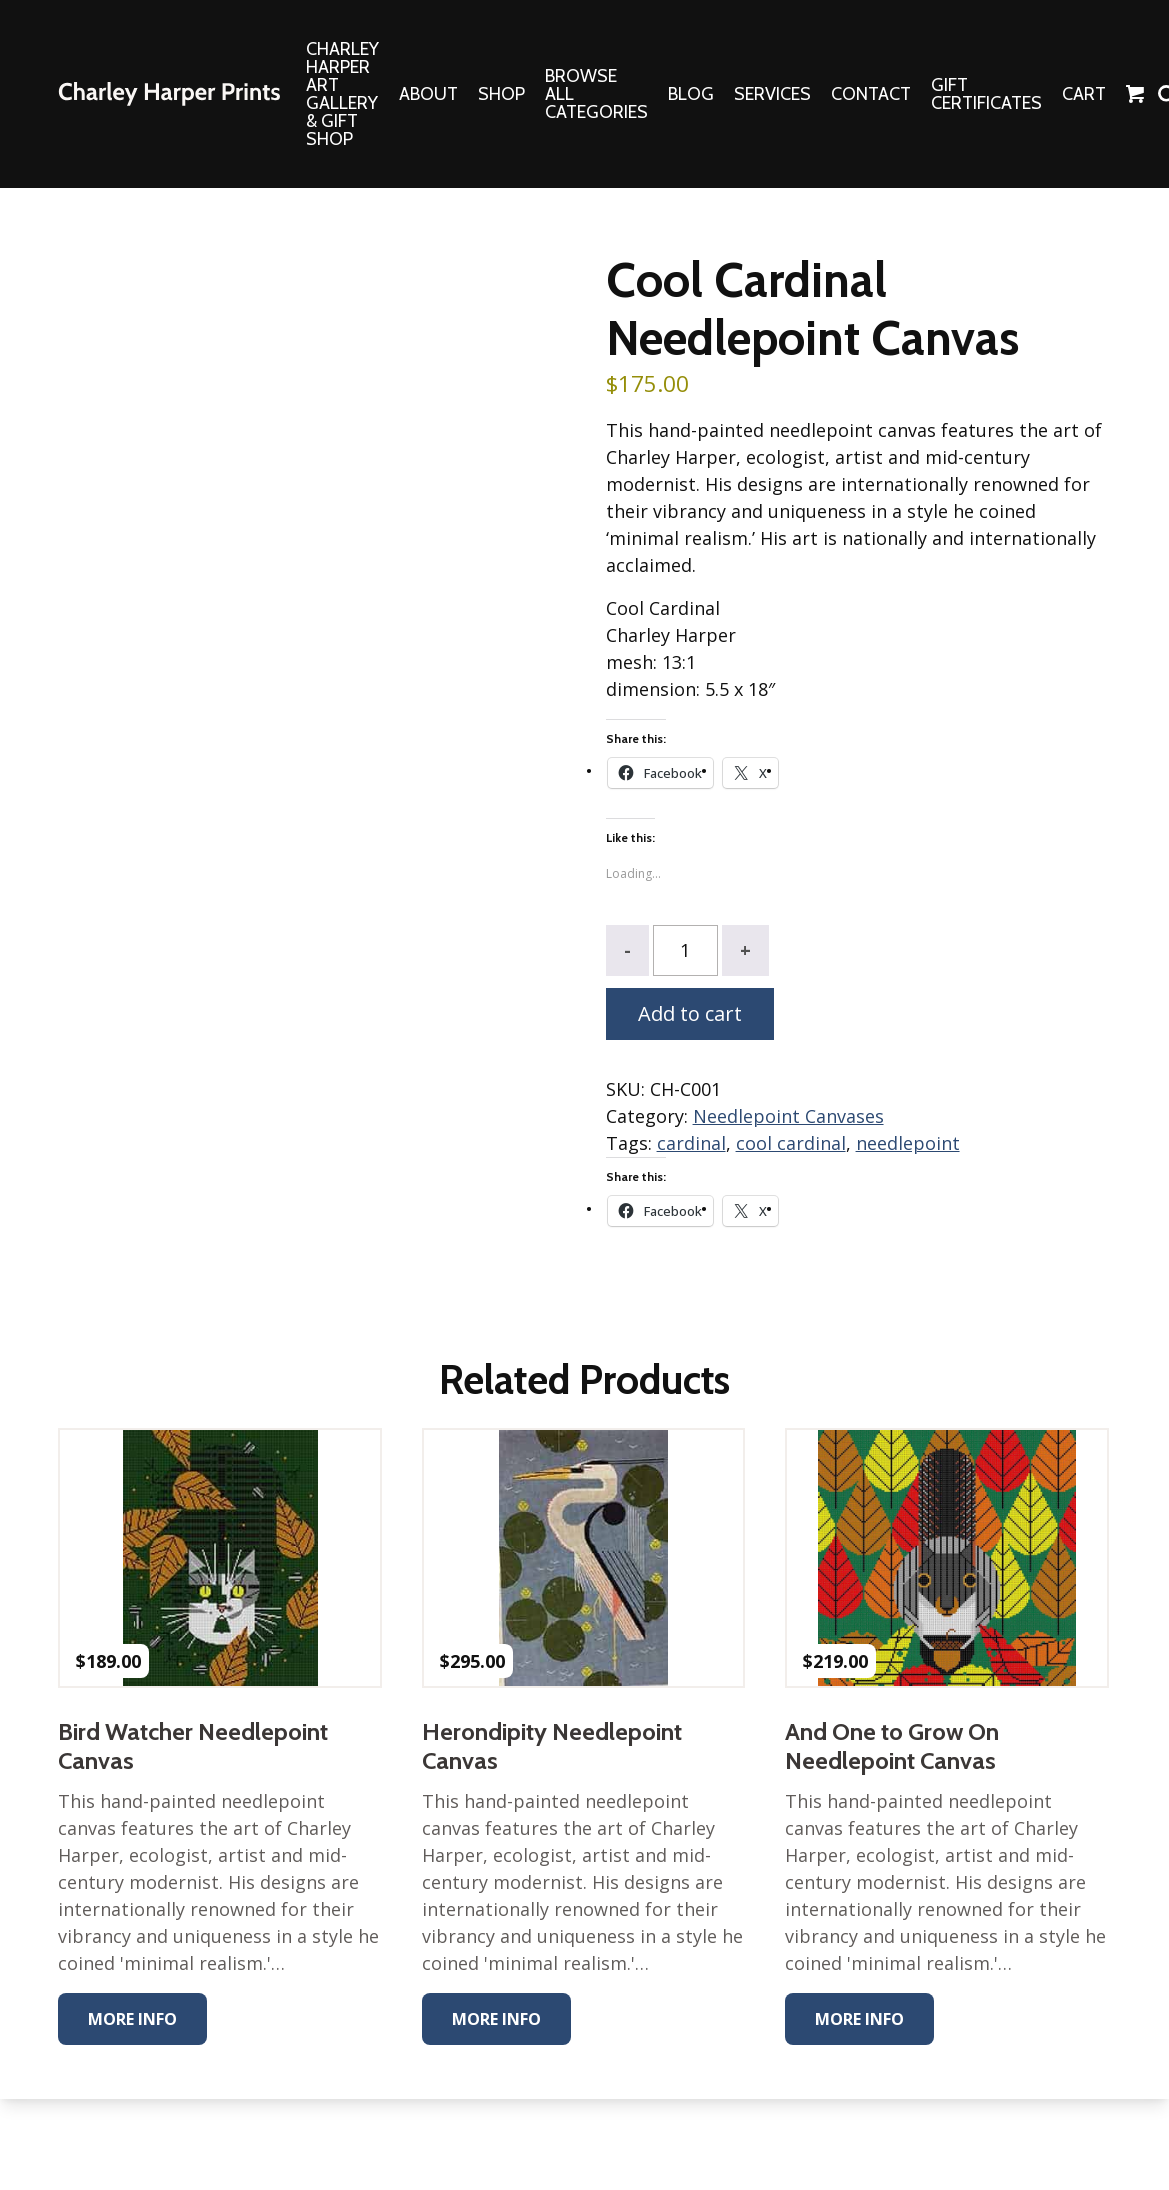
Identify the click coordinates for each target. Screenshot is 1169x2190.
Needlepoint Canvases (788, 1116)
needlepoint (908, 1143)
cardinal (691, 1143)
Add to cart (690, 1013)
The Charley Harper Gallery (169, 94)
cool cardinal (791, 1143)
